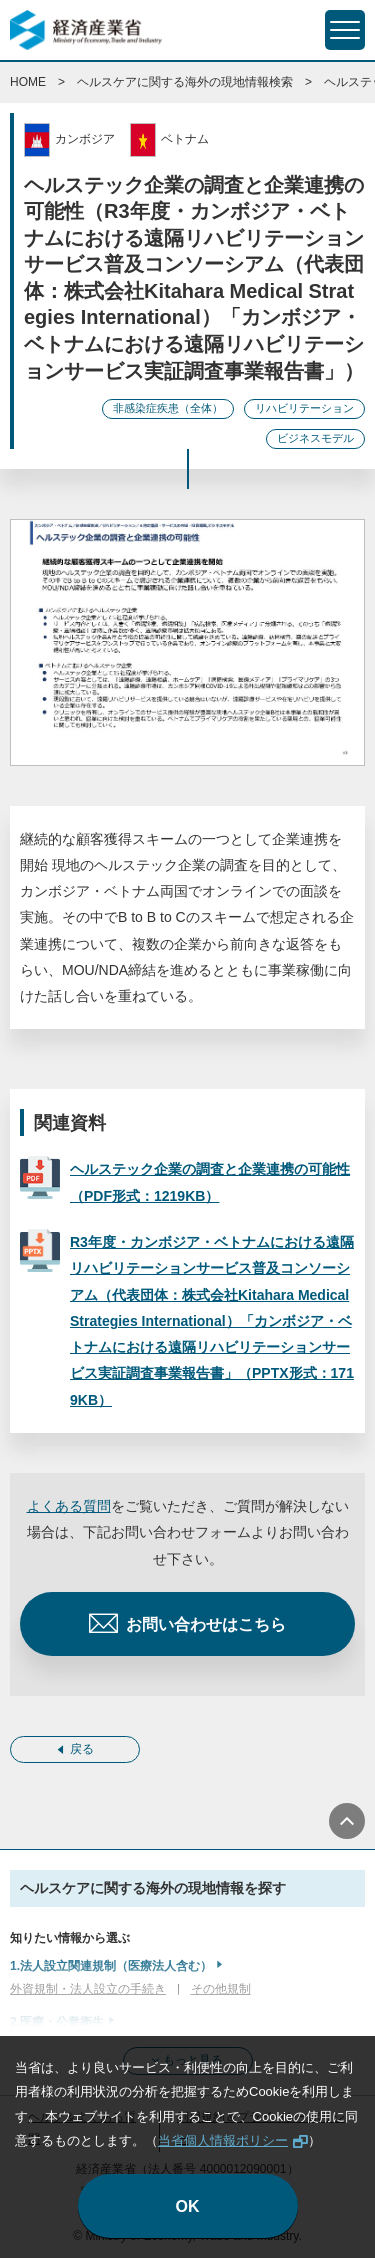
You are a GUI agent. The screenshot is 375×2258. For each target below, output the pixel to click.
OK (188, 2206)
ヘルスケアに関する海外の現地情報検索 (185, 82)
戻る (82, 1749)
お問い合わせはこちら (206, 1624)
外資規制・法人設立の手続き (88, 1989)
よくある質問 (69, 1506)
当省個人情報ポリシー (223, 2140)
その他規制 (221, 1989)
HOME (28, 82)
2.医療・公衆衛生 (57, 2022)
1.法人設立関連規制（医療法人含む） (111, 1966)
